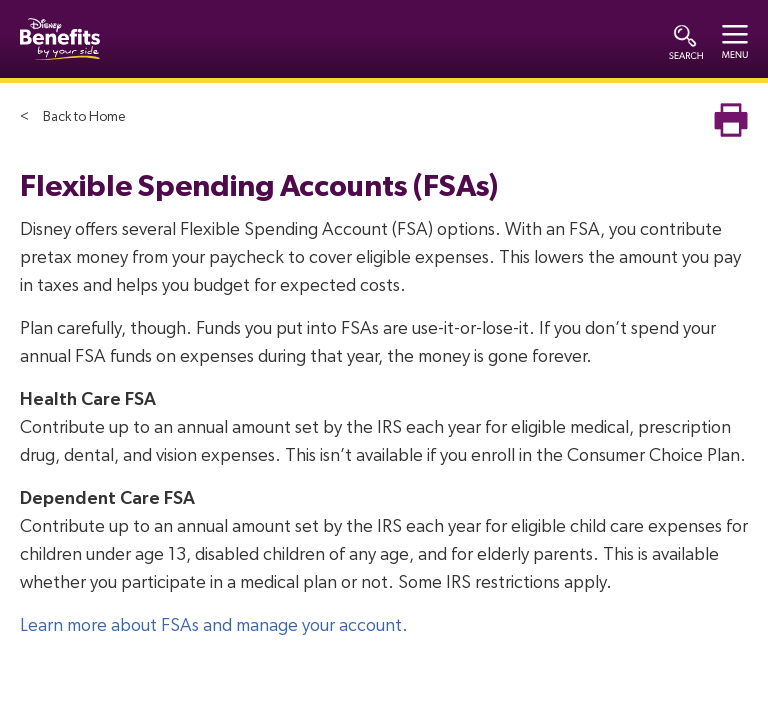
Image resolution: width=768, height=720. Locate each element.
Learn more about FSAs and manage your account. (214, 626)
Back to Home (84, 117)
